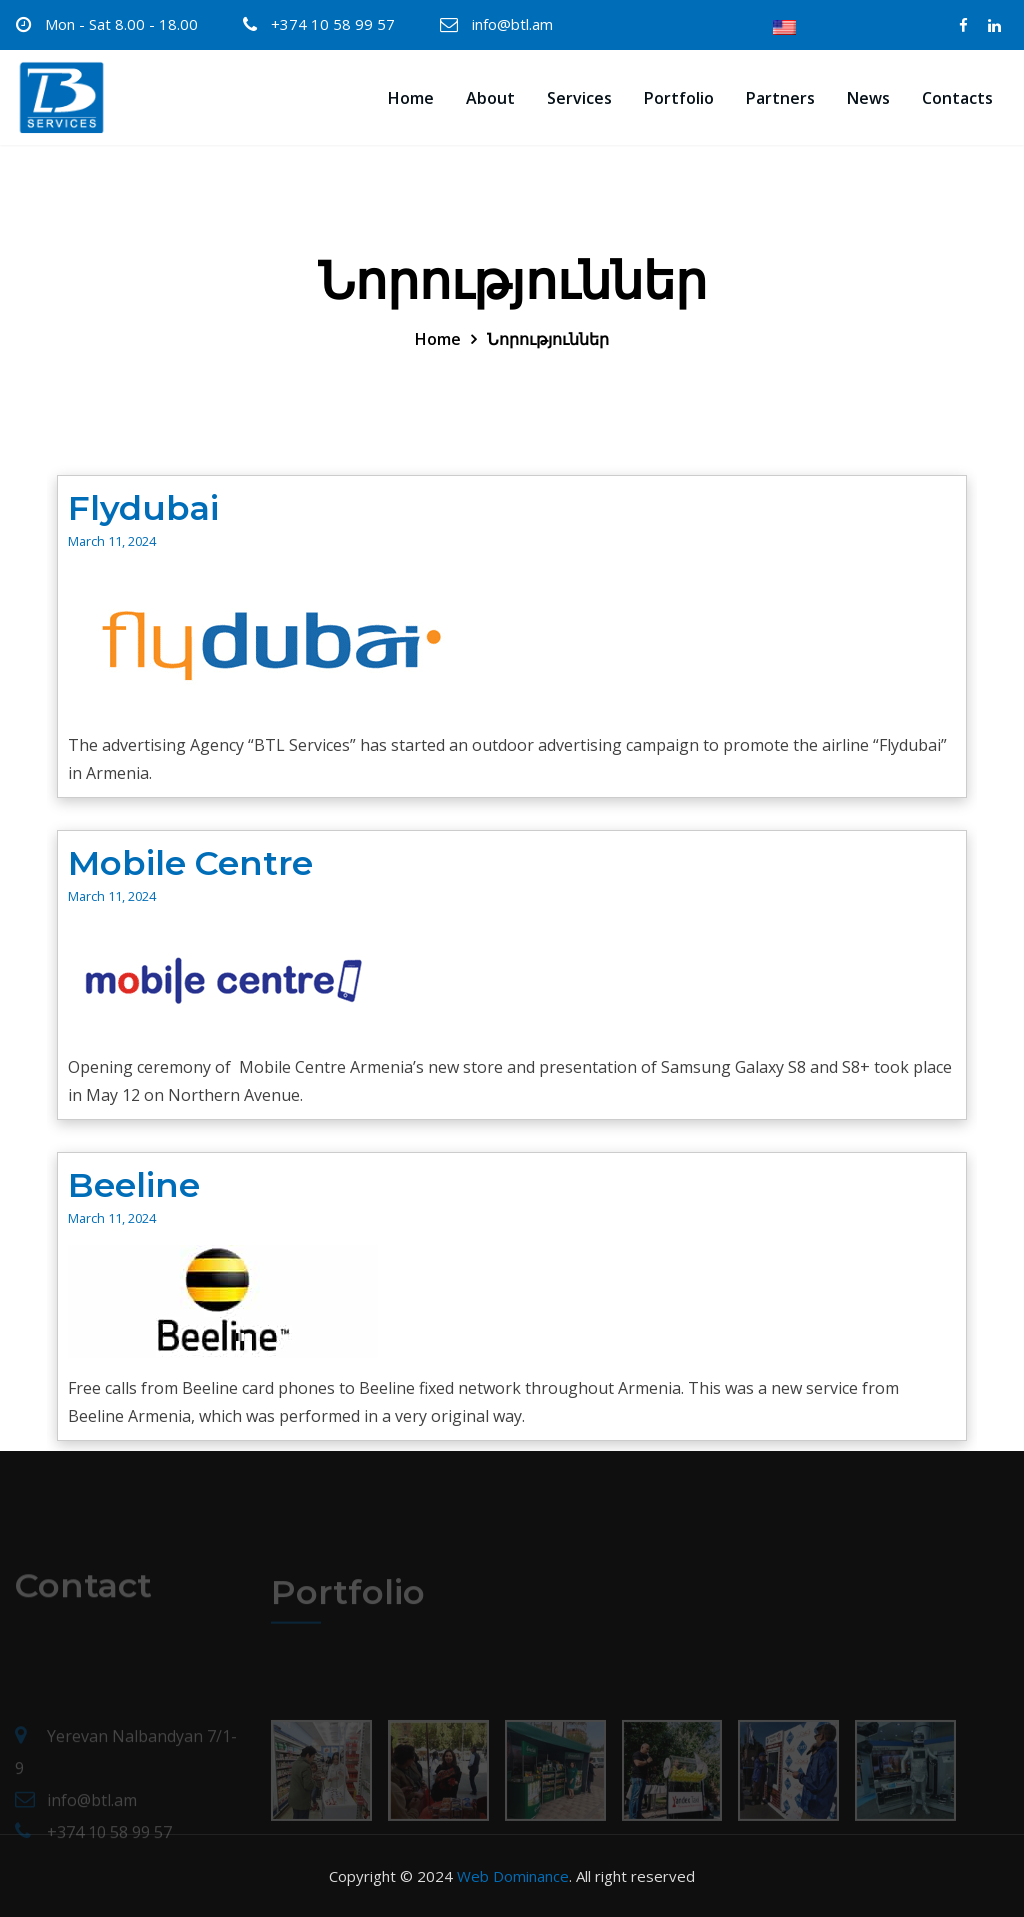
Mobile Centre (190, 863)
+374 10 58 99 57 (333, 24)
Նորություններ (548, 339)
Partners (780, 98)
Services (579, 98)
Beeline (134, 1185)
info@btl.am (512, 24)
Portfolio (679, 98)
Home (411, 98)
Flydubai (143, 508)
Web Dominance (513, 1876)
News (868, 98)
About (490, 98)
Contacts (957, 98)
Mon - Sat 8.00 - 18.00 (121, 24)
